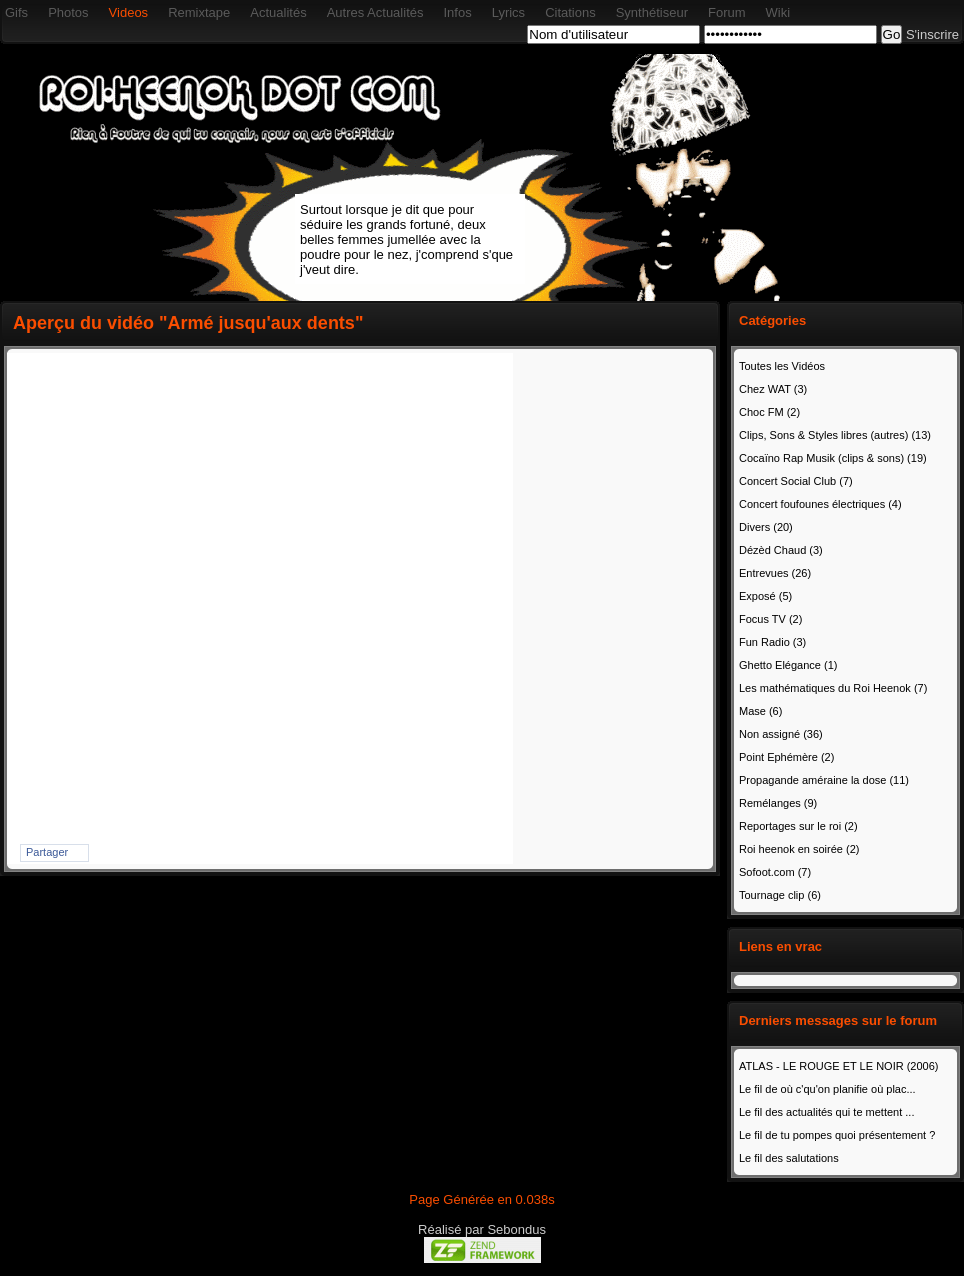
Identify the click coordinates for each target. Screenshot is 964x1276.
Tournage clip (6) (780, 895)
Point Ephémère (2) (786, 757)
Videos (129, 12)
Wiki (778, 12)
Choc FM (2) (769, 412)
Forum (727, 12)
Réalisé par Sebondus (482, 1229)
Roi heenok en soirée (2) (799, 849)
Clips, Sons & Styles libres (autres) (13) (835, 435)
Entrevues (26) (775, 573)
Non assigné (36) (781, 734)
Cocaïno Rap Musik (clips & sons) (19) (833, 458)
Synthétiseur (652, 12)
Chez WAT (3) (773, 389)
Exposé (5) (765, 596)
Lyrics (508, 12)
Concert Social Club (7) (796, 481)
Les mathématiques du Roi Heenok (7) (833, 688)
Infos (457, 12)
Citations (570, 12)
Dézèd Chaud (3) (781, 550)
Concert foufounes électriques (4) (820, 504)
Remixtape (199, 12)
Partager (47, 852)
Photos (68, 12)
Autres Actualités (375, 12)
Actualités (278, 12)
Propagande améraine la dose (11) (824, 780)
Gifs (16, 12)
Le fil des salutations (789, 1158)
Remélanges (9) (778, 803)
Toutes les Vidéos (782, 366)
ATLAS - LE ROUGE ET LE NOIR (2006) (839, 1066)
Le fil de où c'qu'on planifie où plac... (827, 1089)
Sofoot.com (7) (775, 872)
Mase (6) (760, 711)
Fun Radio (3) (772, 642)
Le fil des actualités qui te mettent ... (826, 1112)
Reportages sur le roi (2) (798, 826)
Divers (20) (766, 527)
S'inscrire (932, 34)
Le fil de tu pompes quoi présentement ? (837, 1135)
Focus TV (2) (770, 619)
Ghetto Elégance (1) (788, 665)
